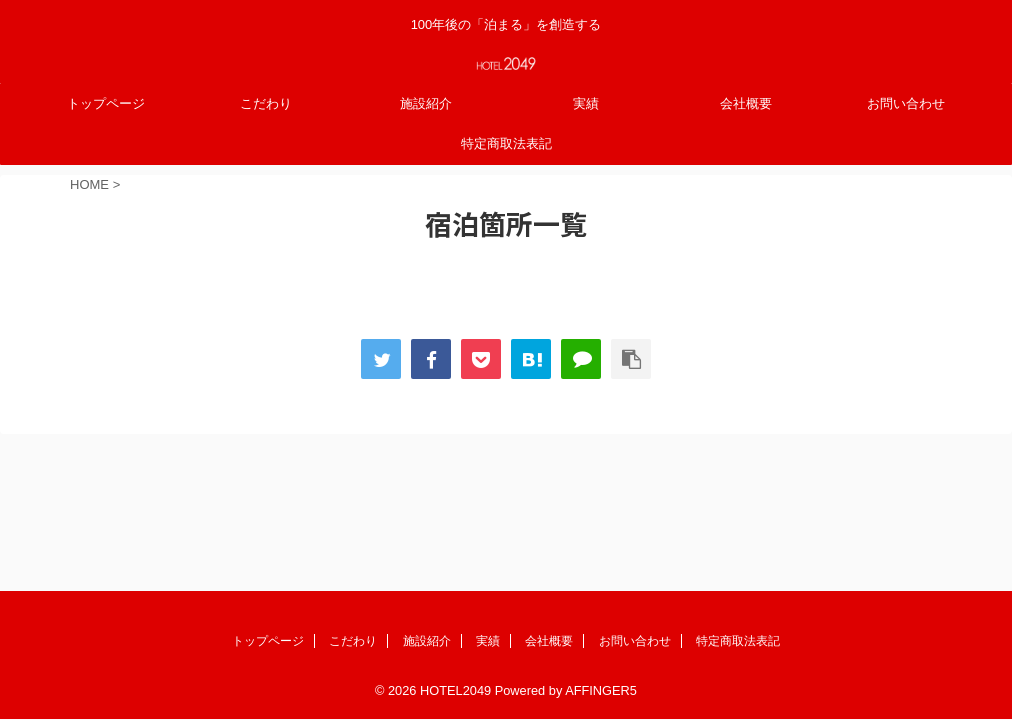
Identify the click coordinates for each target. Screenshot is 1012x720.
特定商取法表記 (506, 143)
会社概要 (746, 103)
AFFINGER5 (601, 553)
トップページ (106, 103)
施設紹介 (426, 103)
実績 (586, 103)
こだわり (266, 103)
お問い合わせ (906, 103)
